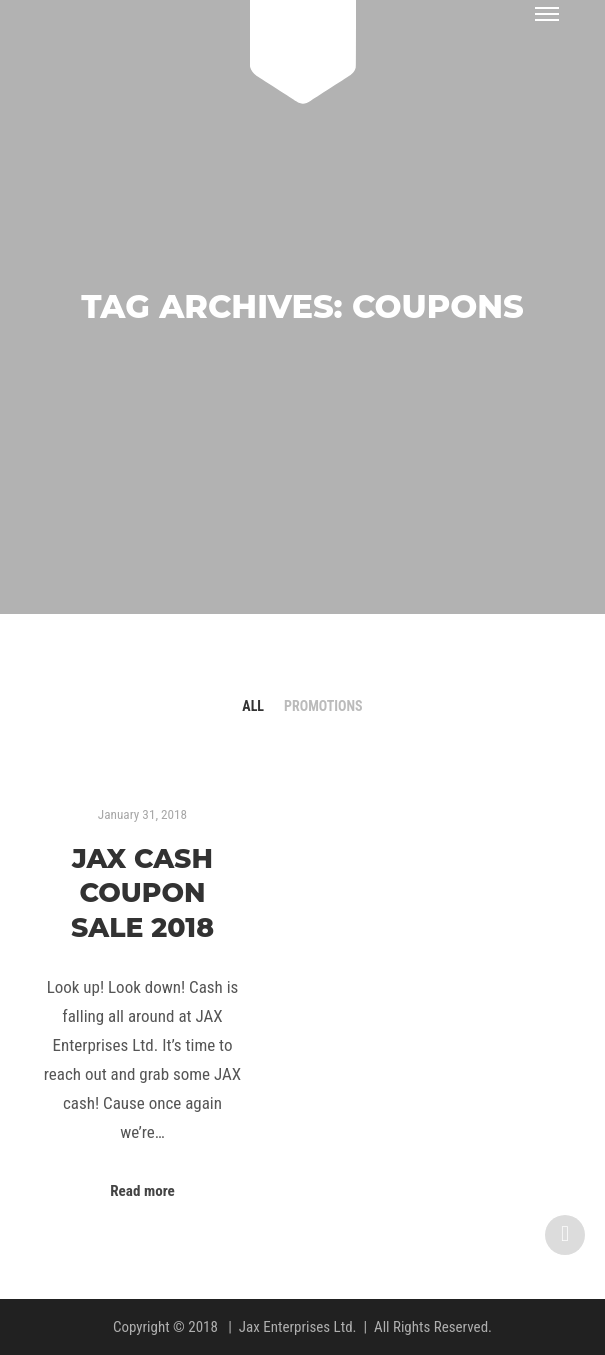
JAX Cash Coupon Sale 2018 (142, 893)
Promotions (323, 706)
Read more (142, 1191)
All (253, 706)
